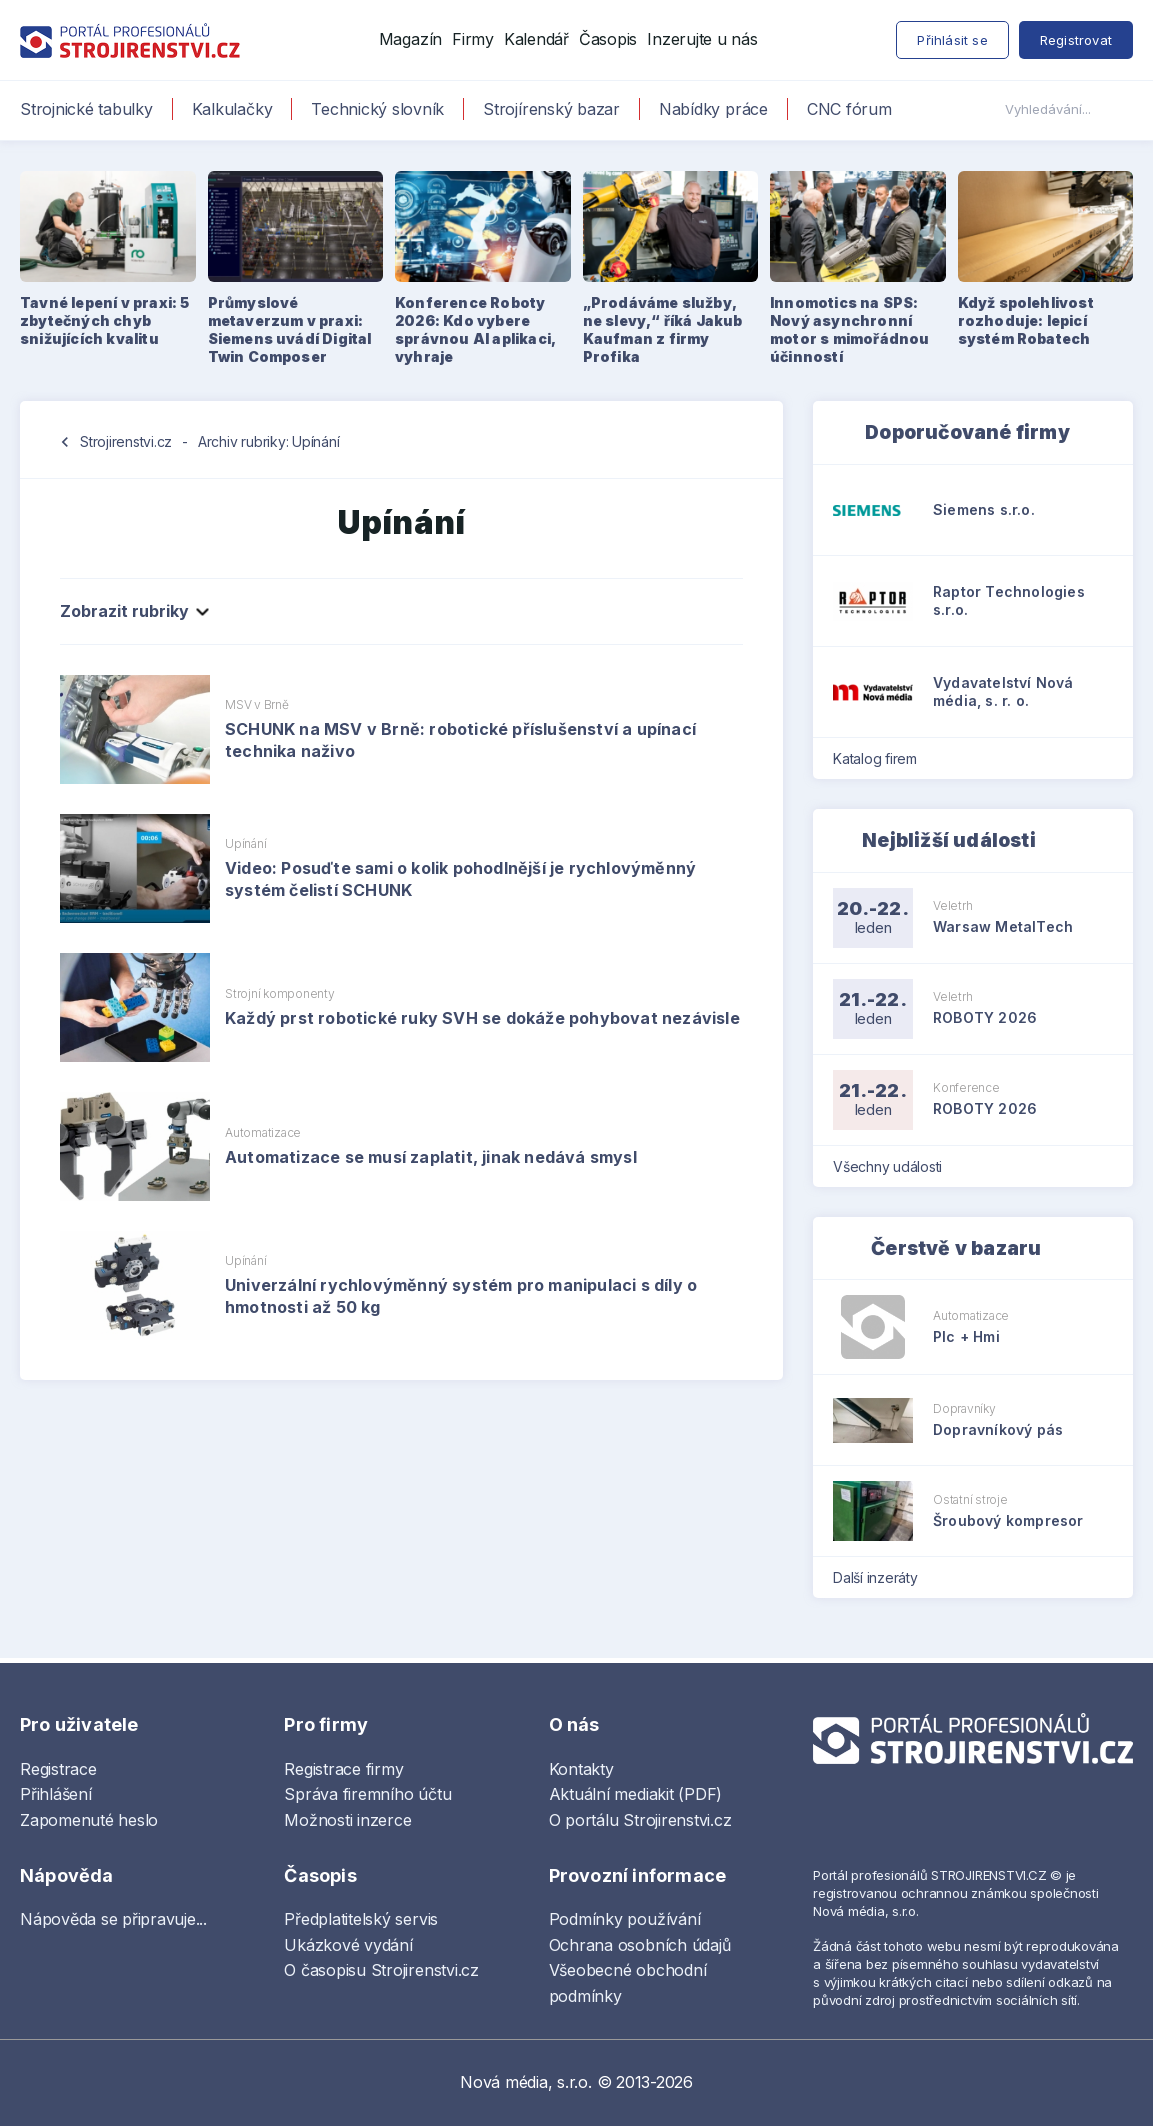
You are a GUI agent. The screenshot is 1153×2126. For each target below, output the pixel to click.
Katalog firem (881, 758)
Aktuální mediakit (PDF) (635, 1794)
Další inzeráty (881, 1577)
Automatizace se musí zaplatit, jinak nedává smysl (431, 1157)
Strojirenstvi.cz (126, 441)
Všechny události (894, 1166)
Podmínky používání (625, 1919)
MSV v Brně (257, 704)
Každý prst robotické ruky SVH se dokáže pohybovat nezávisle (482, 1018)
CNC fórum (849, 109)
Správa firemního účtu (367, 1794)
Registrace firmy (343, 1769)
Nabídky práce (713, 109)
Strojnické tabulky (86, 109)
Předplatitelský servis (361, 1919)
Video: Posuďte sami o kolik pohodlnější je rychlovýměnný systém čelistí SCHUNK (460, 879)
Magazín (410, 39)
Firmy (473, 39)
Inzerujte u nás (702, 39)
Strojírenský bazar (551, 109)
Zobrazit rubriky (133, 611)
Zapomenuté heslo (89, 1820)
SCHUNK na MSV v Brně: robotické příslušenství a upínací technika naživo (460, 740)
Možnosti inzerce (347, 1820)
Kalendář (536, 39)
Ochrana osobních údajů (640, 1945)
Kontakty (581, 1769)
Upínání (245, 843)
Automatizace (263, 1132)
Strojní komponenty (280, 993)
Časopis (608, 39)
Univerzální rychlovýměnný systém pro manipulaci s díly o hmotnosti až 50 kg (461, 1296)
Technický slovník (377, 109)
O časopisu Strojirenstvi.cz (381, 1970)
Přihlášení (56, 1794)
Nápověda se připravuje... (113, 1919)
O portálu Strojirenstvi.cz (640, 1820)
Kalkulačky (232, 109)
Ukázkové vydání (348, 1945)
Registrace (58, 1769)
